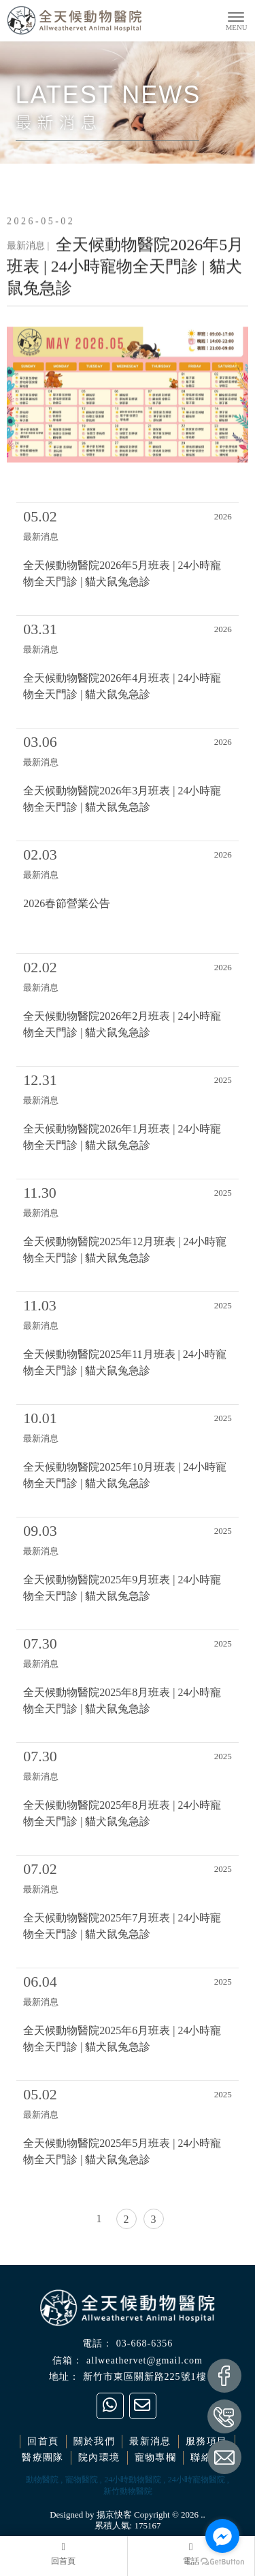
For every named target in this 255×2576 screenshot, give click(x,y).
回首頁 (42, 2441)
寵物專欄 (156, 2457)
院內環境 (99, 2457)
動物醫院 (42, 2479)
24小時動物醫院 (132, 2479)
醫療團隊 (43, 2457)
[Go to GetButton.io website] (222, 2562)
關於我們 (94, 2441)
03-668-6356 (144, 2343)
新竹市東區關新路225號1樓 (145, 2377)
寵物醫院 (81, 2479)
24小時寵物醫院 (196, 2479)
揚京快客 (114, 2514)
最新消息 (150, 2441)
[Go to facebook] (222, 2536)
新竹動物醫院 (127, 2491)
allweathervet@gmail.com (144, 2360)
